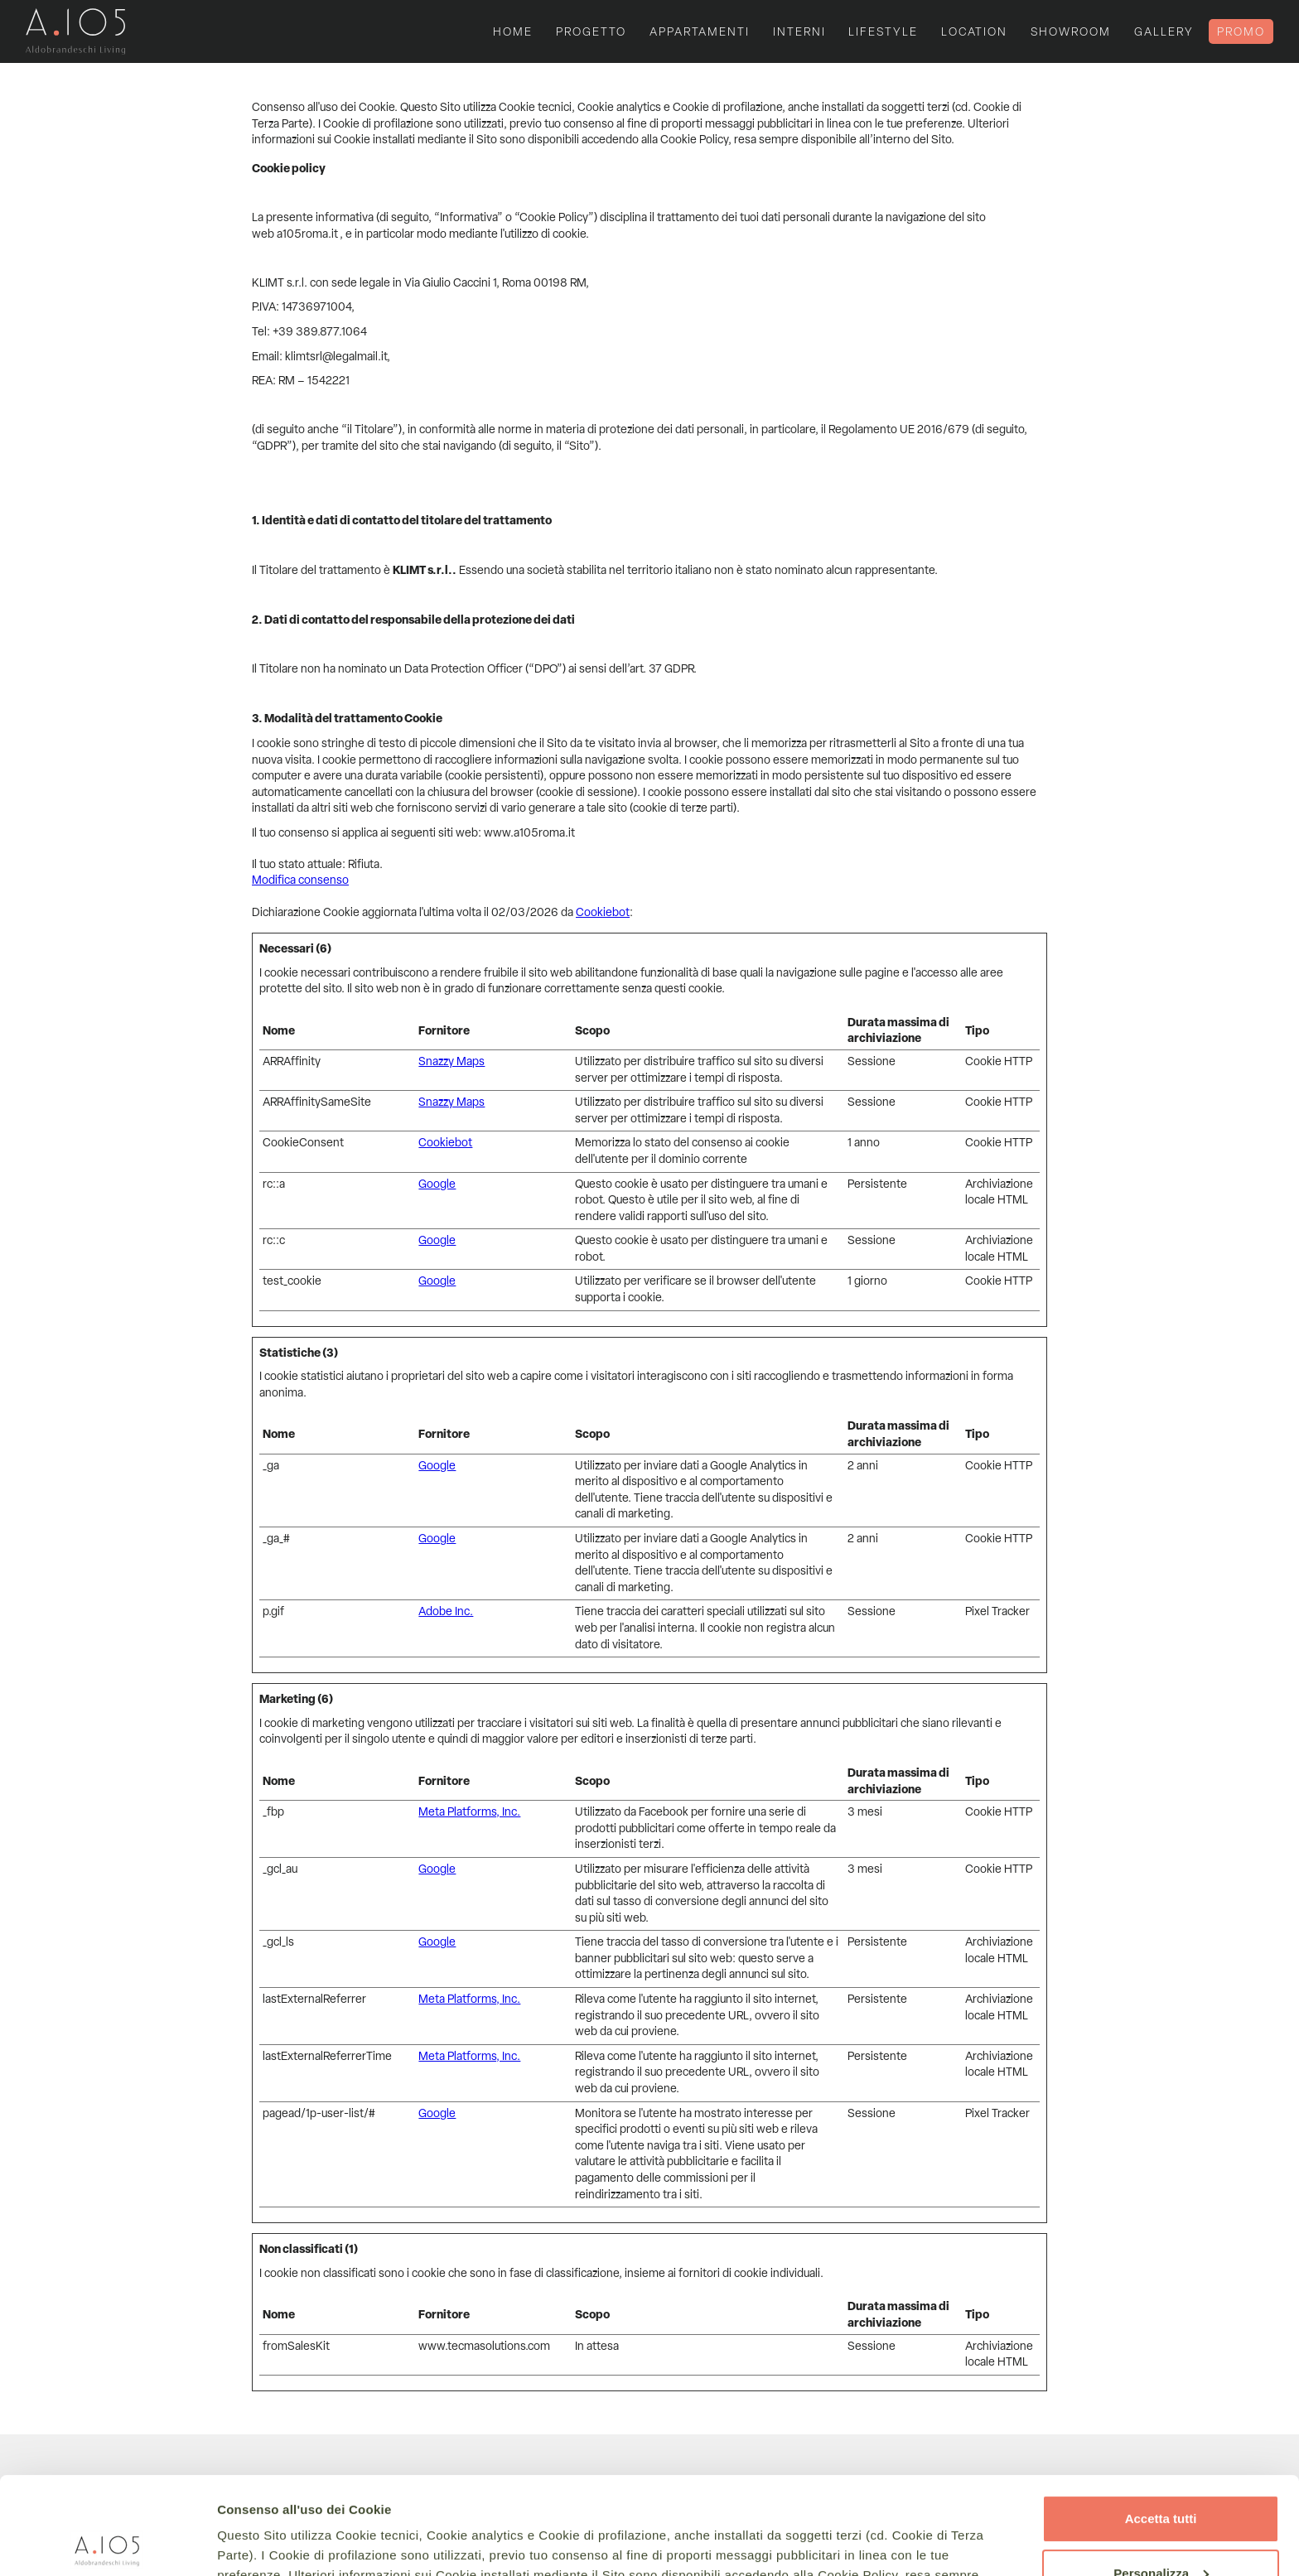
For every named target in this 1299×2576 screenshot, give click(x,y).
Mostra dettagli (262, 2543)
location (974, 31)
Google (437, 1183)
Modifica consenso (300, 879)
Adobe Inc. (445, 1611)
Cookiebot (603, 911)
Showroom (1071, 31)
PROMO (1241, 31)
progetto (591, 31)
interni (799, 31)
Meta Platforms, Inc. (469, 1811)
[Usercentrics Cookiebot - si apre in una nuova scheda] (107, 2543)
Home (513, 31)
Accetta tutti (1161, 2421)
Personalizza (1161, 2475)
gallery (1164, 31)
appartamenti (700, 31)
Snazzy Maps (451, 1061)
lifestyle (883, 31)
